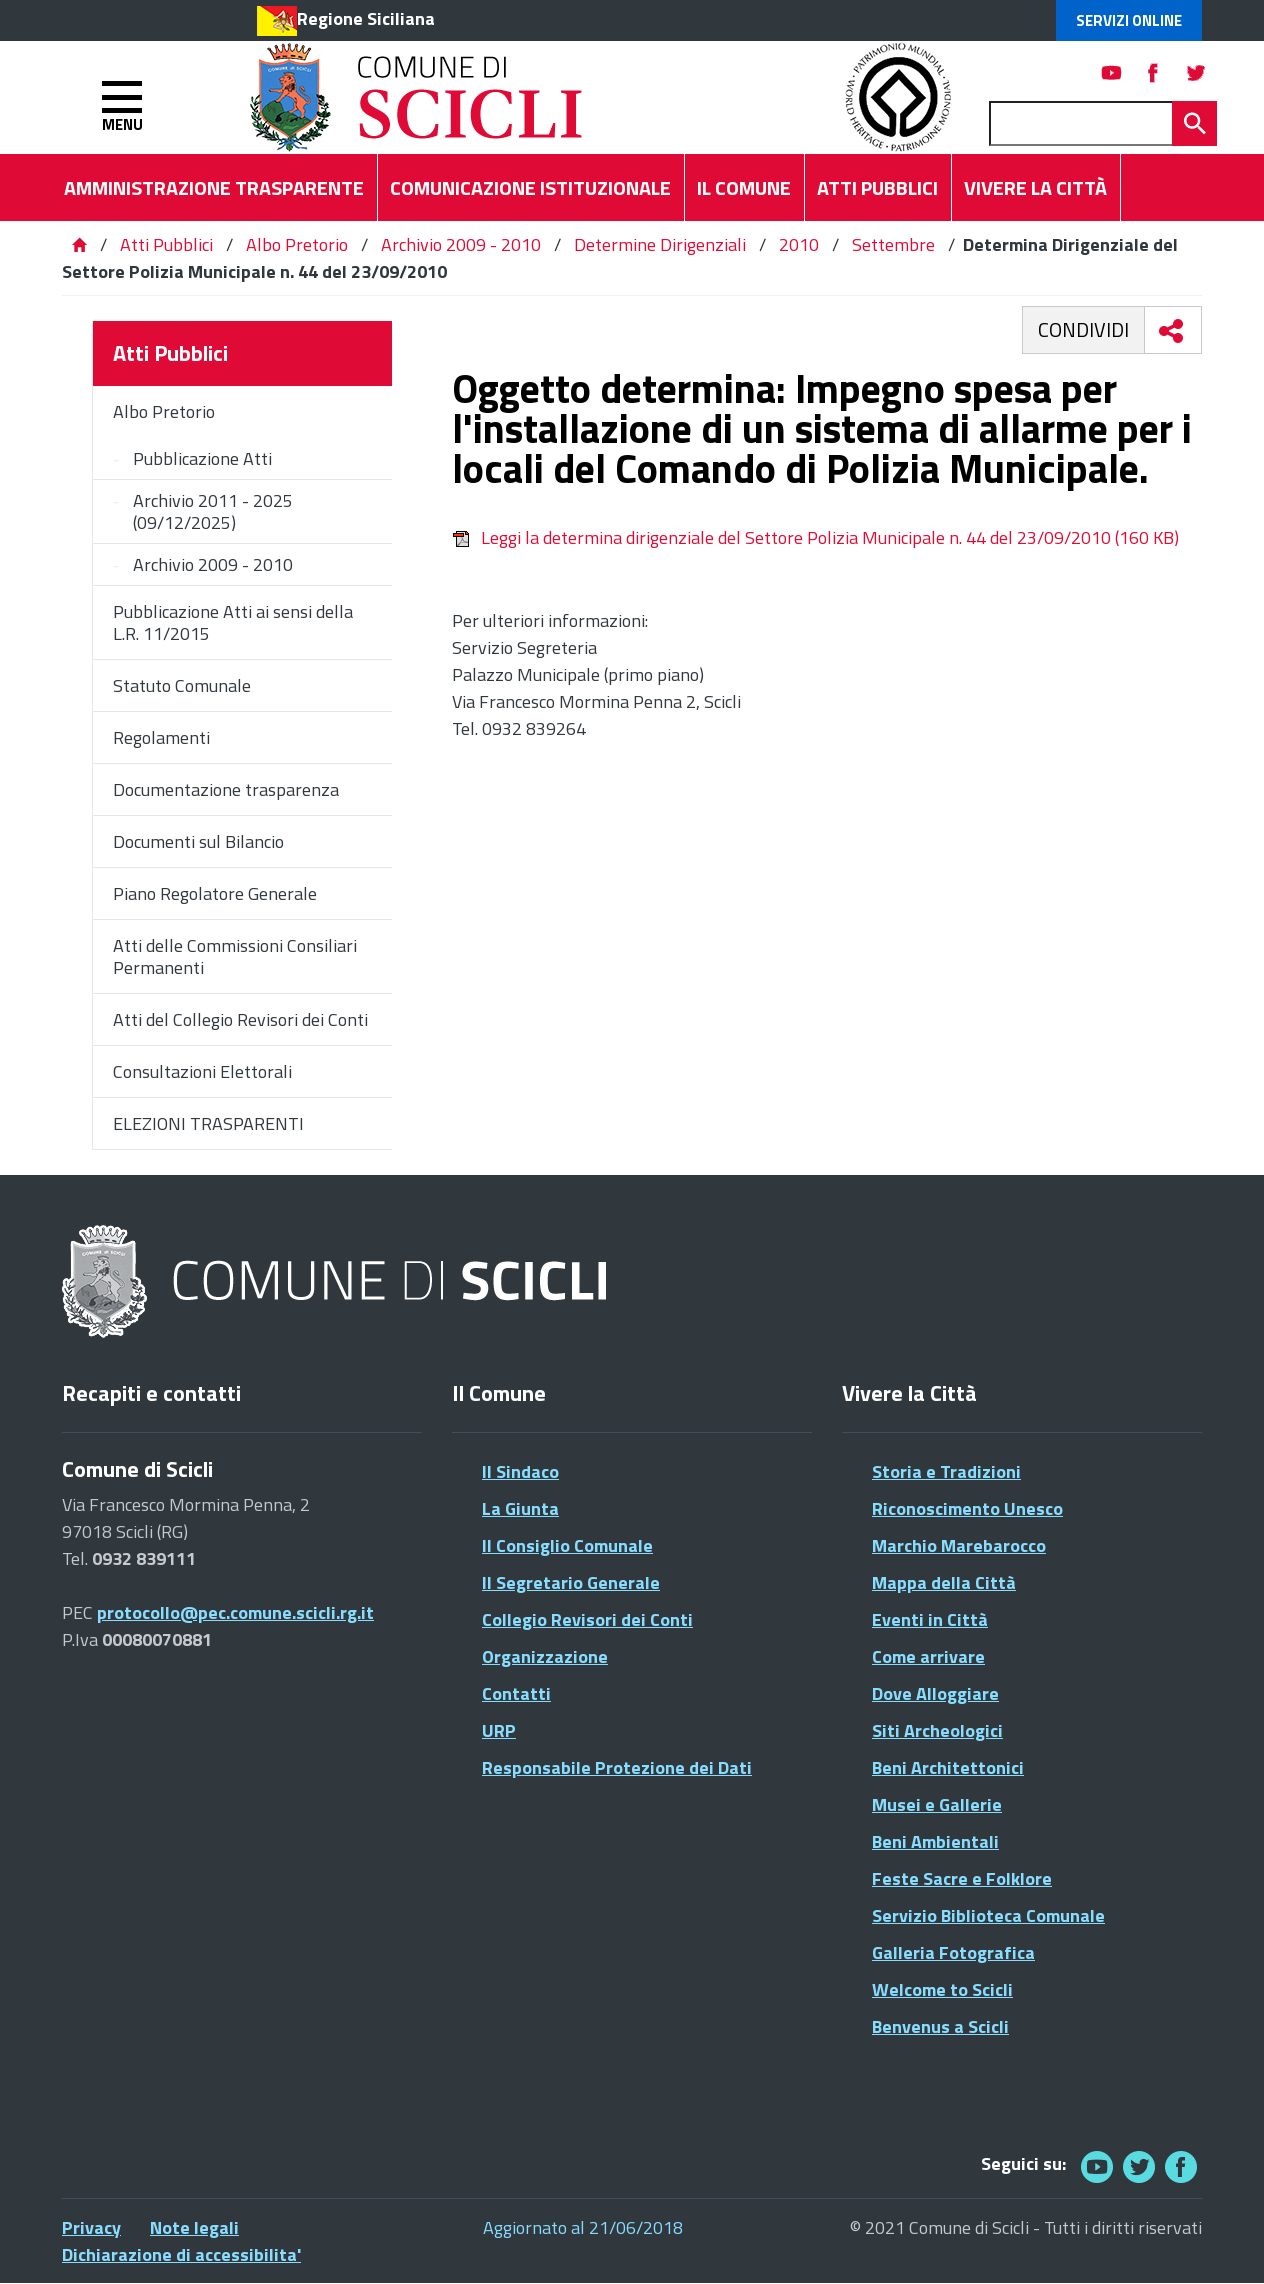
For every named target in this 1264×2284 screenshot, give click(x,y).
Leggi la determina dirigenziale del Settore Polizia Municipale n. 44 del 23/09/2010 (815, 537)
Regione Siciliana (366, 18)
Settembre (893, 244)
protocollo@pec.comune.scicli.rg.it (235, 1612)
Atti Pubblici (166, 244)
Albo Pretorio (297, 244)
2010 (799, 244)
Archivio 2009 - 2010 (461, 244)
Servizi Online (1129, 20)
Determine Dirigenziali (660, 244)
